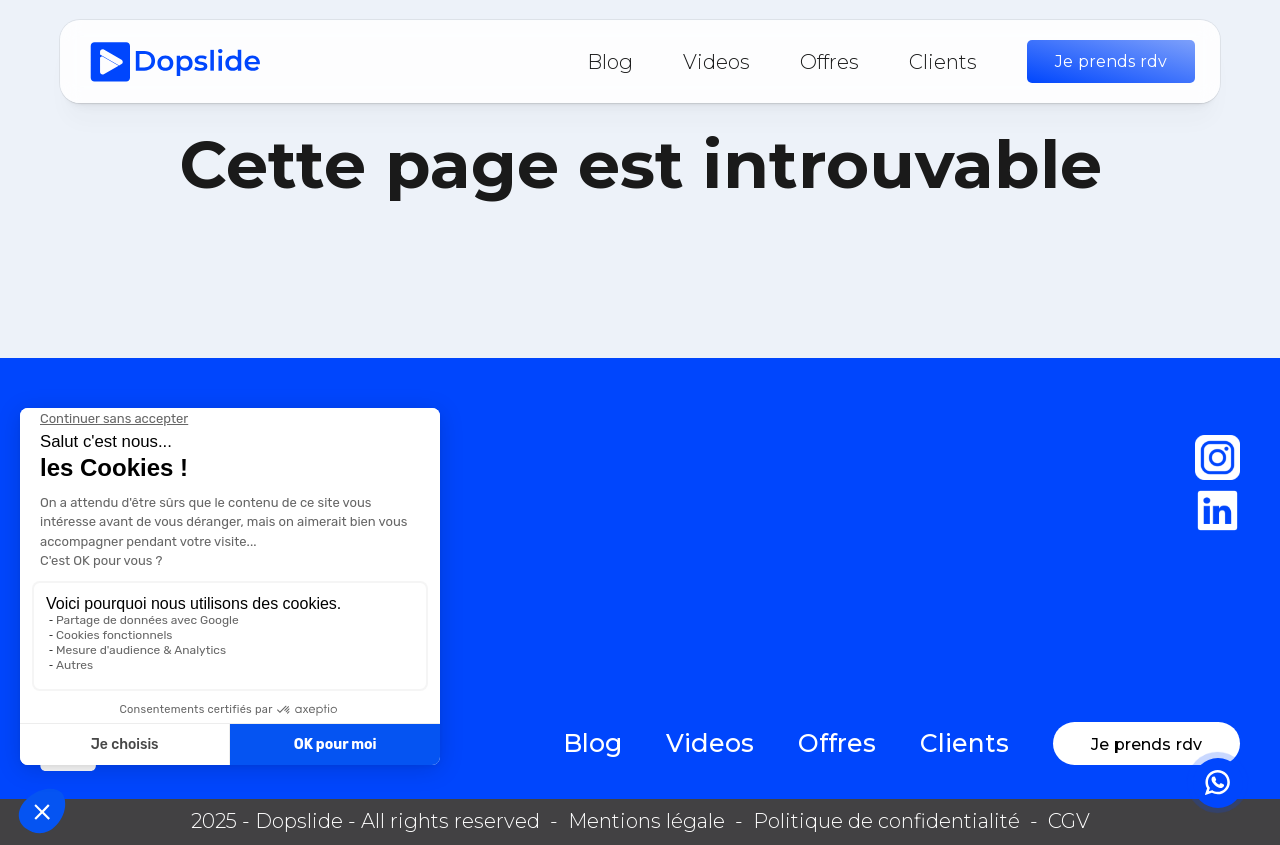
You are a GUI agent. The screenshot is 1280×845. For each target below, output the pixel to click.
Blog (610, 62)
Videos (716, 62)
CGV (1069, 821)
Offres (829, 62)
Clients (943, 62)
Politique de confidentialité (886, 821)
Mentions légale (646, 821)
